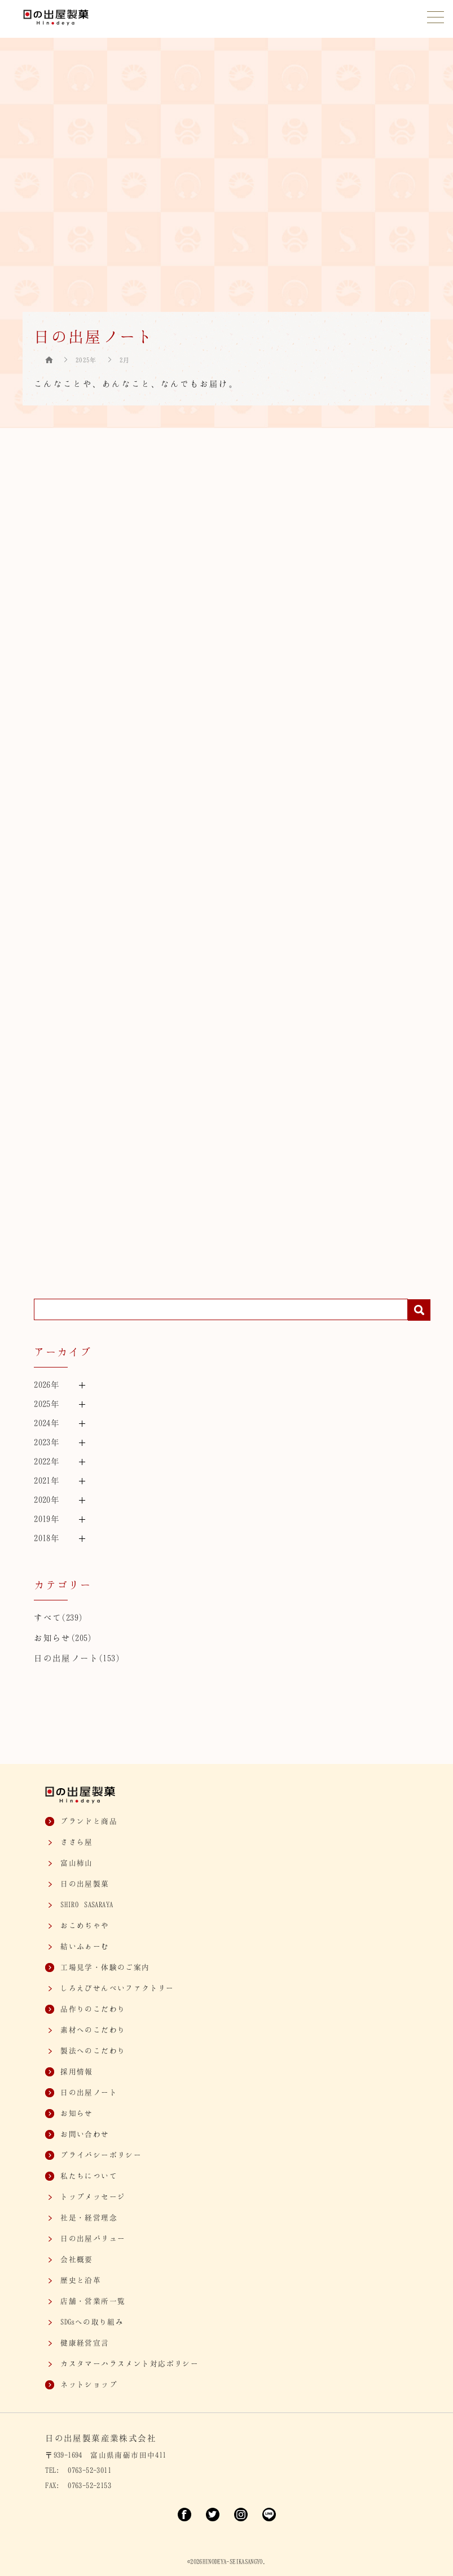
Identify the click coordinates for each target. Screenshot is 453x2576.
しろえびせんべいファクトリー (117, 1988)
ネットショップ (88, 2384)
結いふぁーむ (84, 1946)
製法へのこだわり (92, 2050)
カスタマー (129, 2363)
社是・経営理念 (88, 2217)
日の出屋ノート (66, 1657)
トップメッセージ (92, 2196)
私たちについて (88, 2176)
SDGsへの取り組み (92, 2322)
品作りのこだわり (92, 2009)
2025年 (86, 359)
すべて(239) (58, 1617)
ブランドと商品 (88, 1821)
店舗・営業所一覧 (92, 2301)
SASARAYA (86, 1904)
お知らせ (52, 1637)
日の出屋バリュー (92, 2238)
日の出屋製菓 (84, 1883)
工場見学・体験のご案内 (104, 1967)
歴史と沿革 (80, 2280)
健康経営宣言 (84, 2342)
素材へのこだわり (92, 2030)
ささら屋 (76, 1842)
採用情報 (76, 2071)
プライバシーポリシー (101, 2155)
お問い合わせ (84, 2134)
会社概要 (76, 2259)
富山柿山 (76, 1863)
